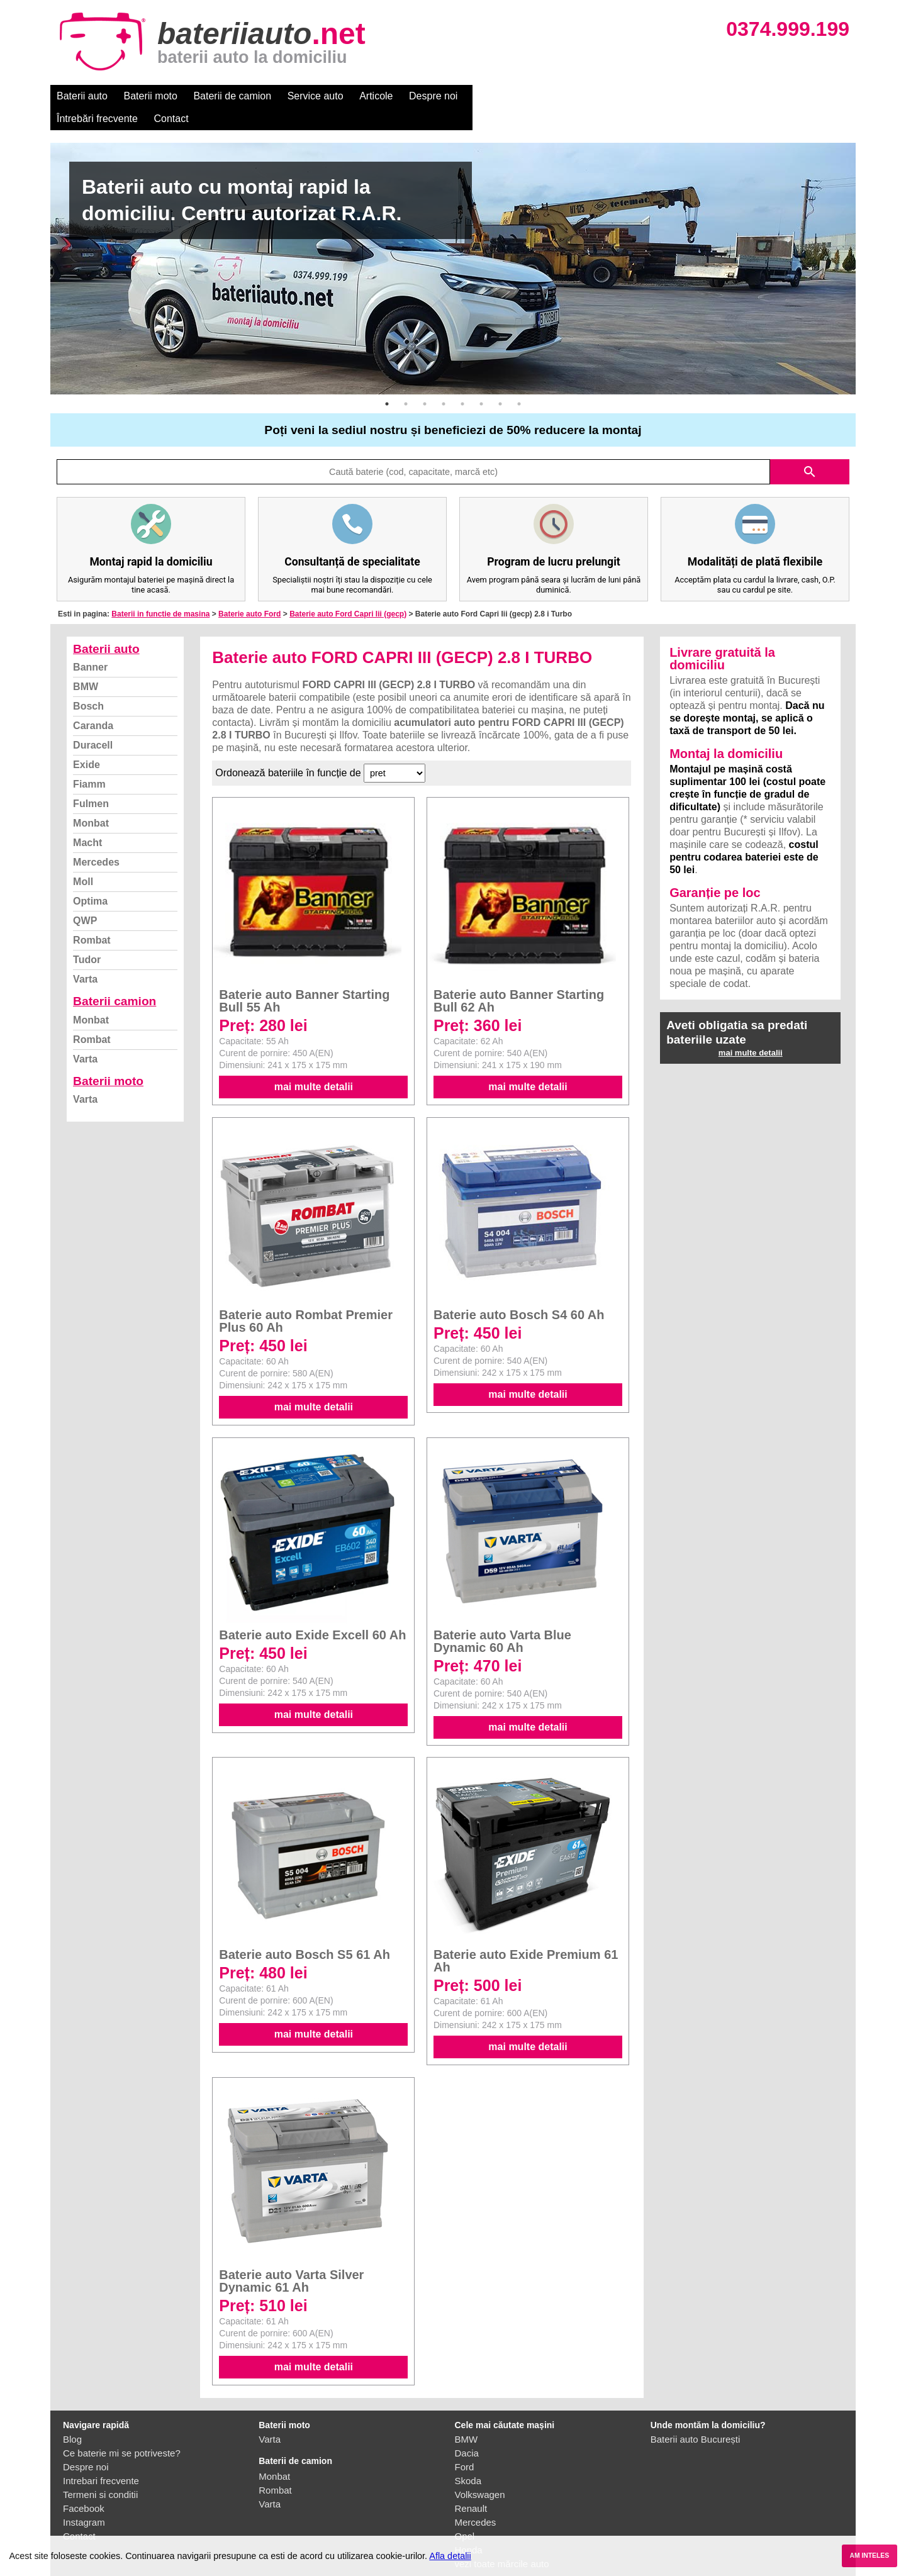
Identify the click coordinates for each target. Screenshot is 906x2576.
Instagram (84, 2499)
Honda (469, 2527)
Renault (471, 2485)
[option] (453, 246)
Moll (83, 859)
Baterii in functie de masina (160, 591)
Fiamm (89, 761)
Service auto (316, 96)
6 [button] (481, 381)
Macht (87, 820)
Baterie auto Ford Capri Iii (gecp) (347, 591)
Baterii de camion (232, 96)
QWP (85, 898)
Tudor (87, 937)
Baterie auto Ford (249, 591)
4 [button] (443, 381)
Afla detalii (450, 2556)
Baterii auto (82, 96)
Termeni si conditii (100, 2472)
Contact (585, 96)
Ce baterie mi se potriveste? (122, 2430)
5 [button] (462, 381)
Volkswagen (480, 2472)
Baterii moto (150, 96)
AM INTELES (869, 2555)
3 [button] (424, 381)
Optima (90, 878)
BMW (85, 664)
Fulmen (91, 781)
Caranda (93, 703)
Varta (85, 956)
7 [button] (500, 381)
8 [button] (519, 381)
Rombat (92, 917)
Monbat (91, 800)
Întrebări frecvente (510, 96)
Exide (86, 742)
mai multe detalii (313, 1064)
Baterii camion (114, 978)
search (809, 449)
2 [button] (406, 381)
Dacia (467, 2430)
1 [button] (387, 381)
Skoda (468, 2458)
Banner (90, 644)
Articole (376, 96)
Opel (465, 2513)
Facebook (83, 2485)
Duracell (93, 722)
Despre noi (433, 96)
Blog (72, 2416)
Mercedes (96, 839)
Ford (464, 2444)
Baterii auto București (696, 2416)
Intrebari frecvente (101, 2458)
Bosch (88, 683)
